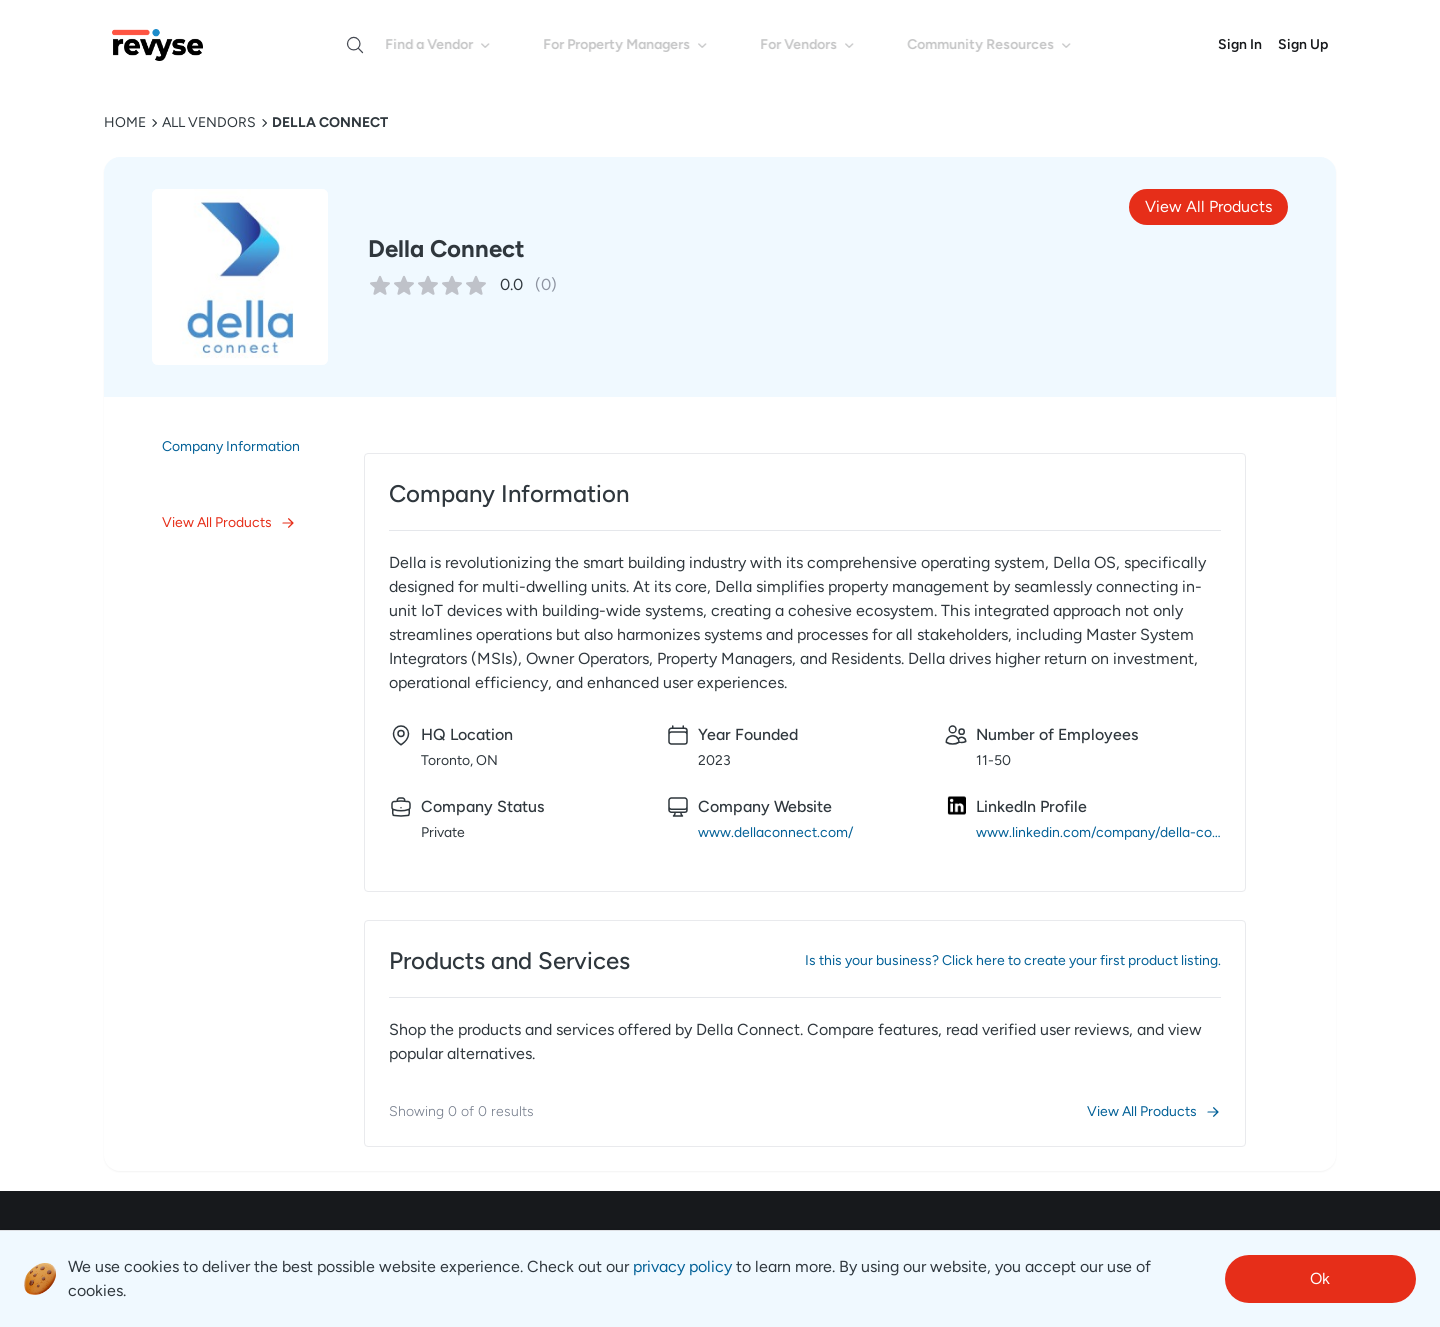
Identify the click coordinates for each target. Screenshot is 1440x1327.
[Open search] (355, 45)
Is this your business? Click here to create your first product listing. (1013, 960)
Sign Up (1303, 44)
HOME (125, 122)
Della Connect (330, 122)
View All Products (1208, 206)
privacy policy (682, 1266)
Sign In (1240, 44)
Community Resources (1005, 44)
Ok (1320, 1278)
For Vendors (823, 44)
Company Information (231, 446)
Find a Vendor (454, 44)
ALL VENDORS (209, 122)
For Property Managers (641, 44)
